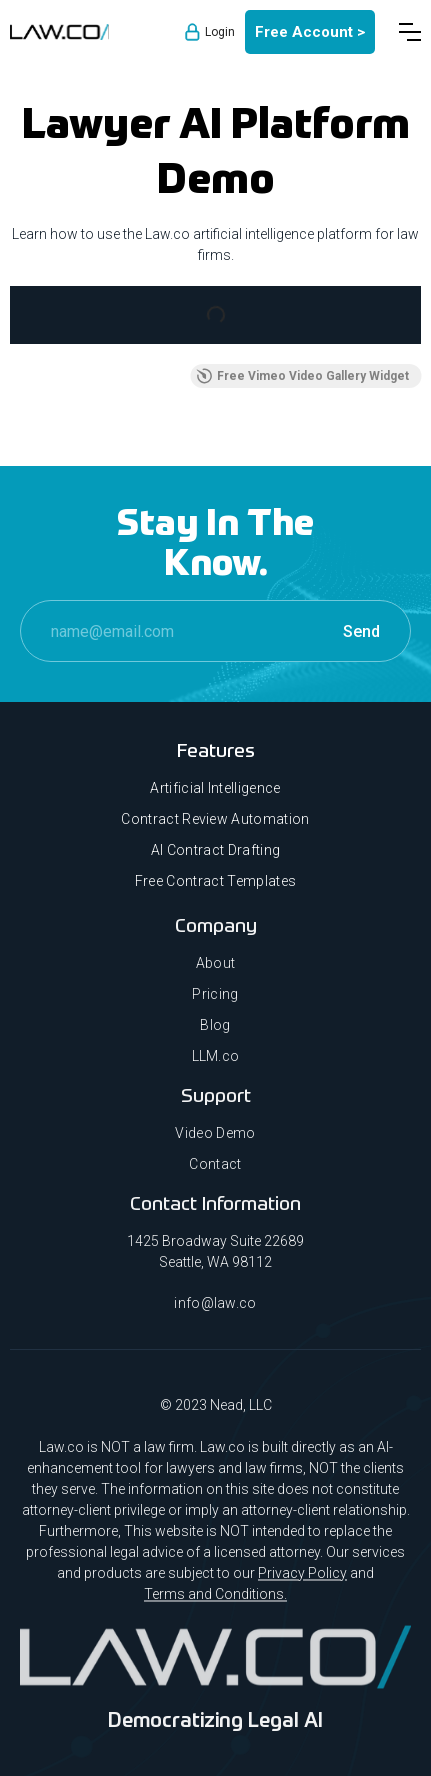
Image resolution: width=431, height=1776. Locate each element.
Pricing (215, 1004)
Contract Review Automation (215, 819)
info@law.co (215, 1312)
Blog (215, 1035)
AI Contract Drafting (215, 850)
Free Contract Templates (215, 881)
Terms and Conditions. (215, 1603)
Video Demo (215, 1143)
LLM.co (216, 1066)
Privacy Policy (302, 1582)
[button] (410, 32)
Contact (215, 1174)
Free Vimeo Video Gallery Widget (302, 376)
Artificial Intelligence (215, 788)
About (216, 973)
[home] (59, 32)
